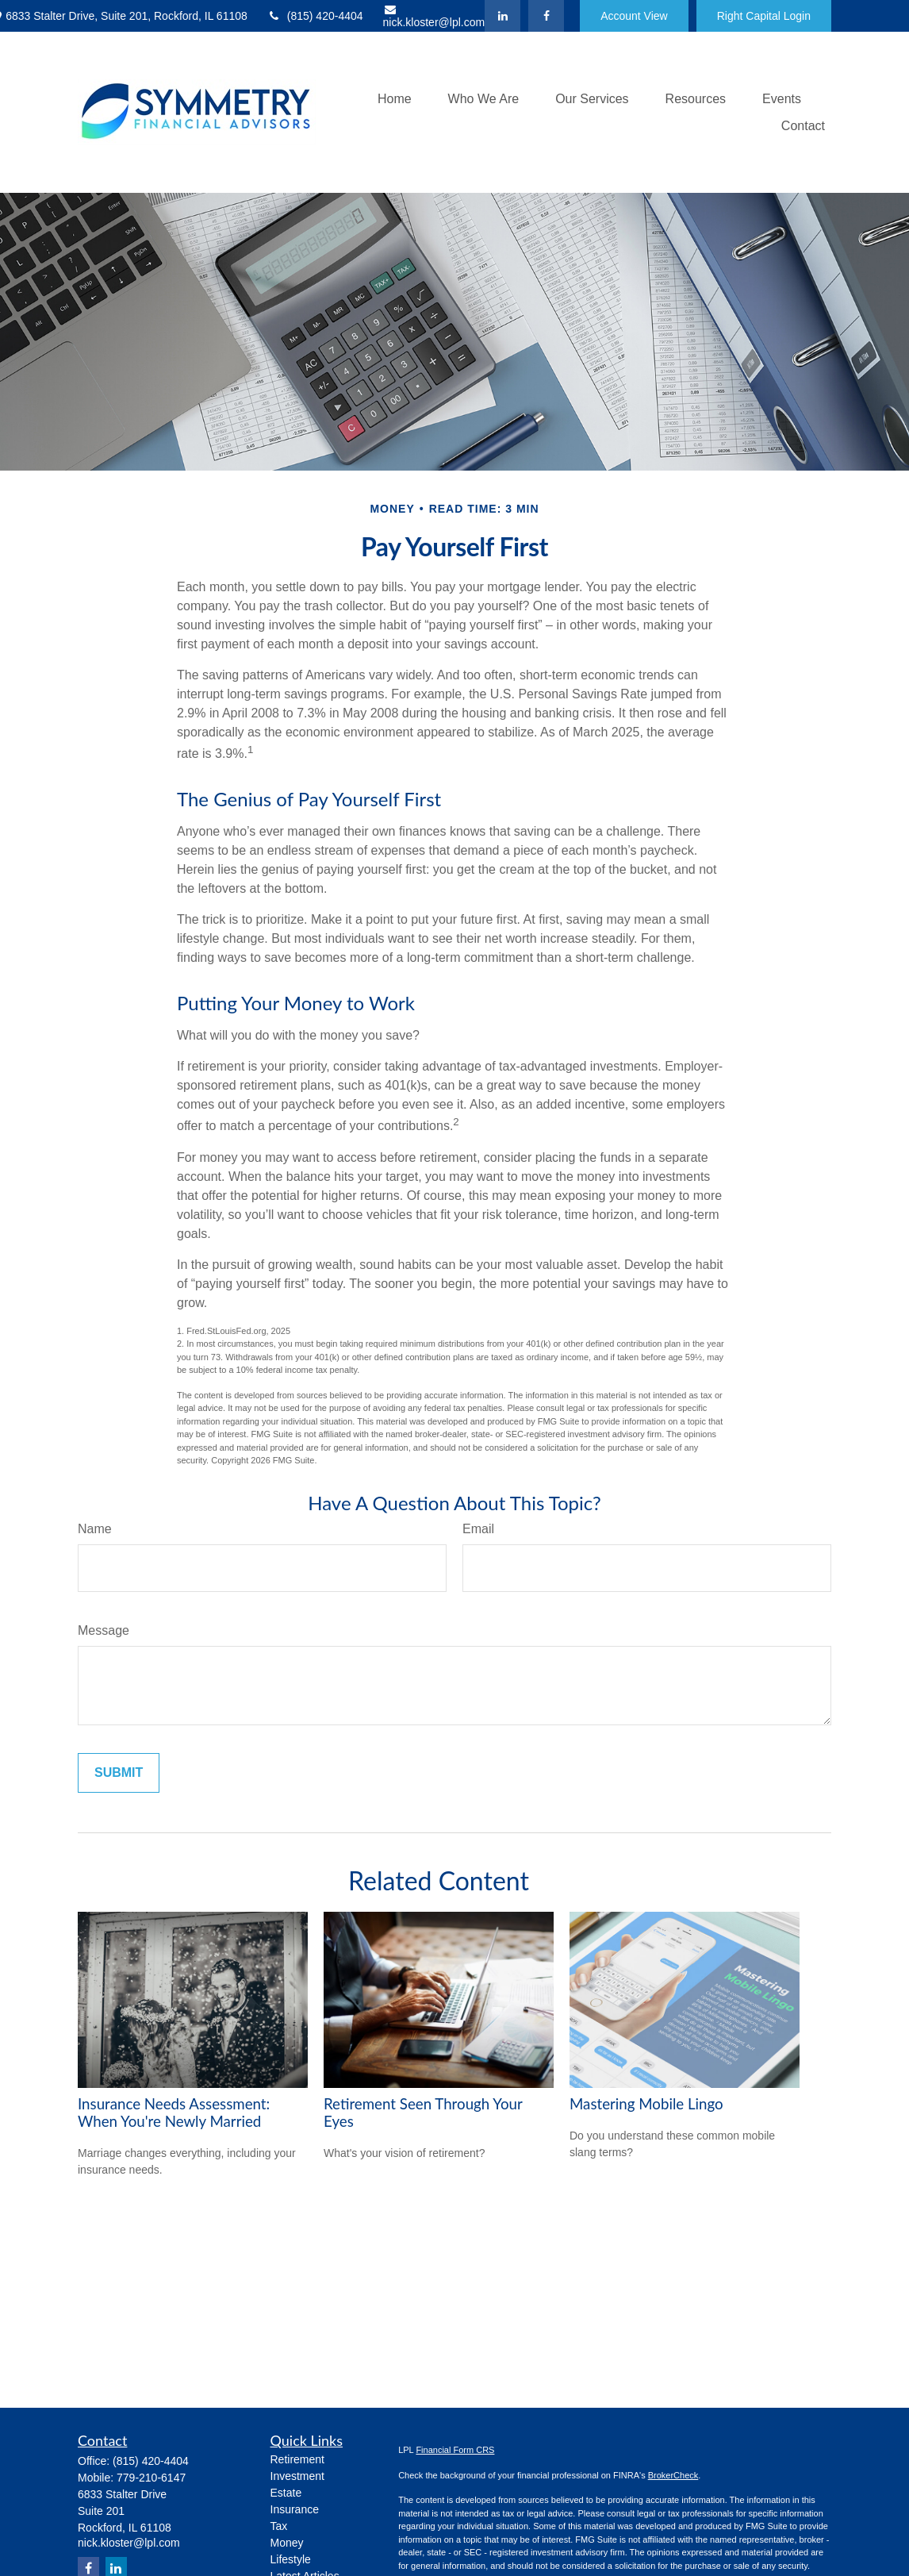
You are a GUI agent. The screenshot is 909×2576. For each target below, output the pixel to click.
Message (103, 1630)
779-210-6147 (151, 2477)
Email (478, 1529)
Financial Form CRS (455, 2450)
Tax (279, 2526)
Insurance (294, 2509)
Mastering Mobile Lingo (646, 2104)
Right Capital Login (764, 16)
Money (287, 2542)
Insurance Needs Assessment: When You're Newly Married (174, 2112)
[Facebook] (546, 16)
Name (95, 1529)
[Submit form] (118, 1773)
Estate (286, 2492)
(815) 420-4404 (315, 16)
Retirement (297, 2459)
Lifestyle (290, 2559)
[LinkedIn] (502, 16)
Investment (297, 2476)
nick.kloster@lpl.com (434, 16)
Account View (634, 16)
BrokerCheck (673, 2475)
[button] (394, 99)
